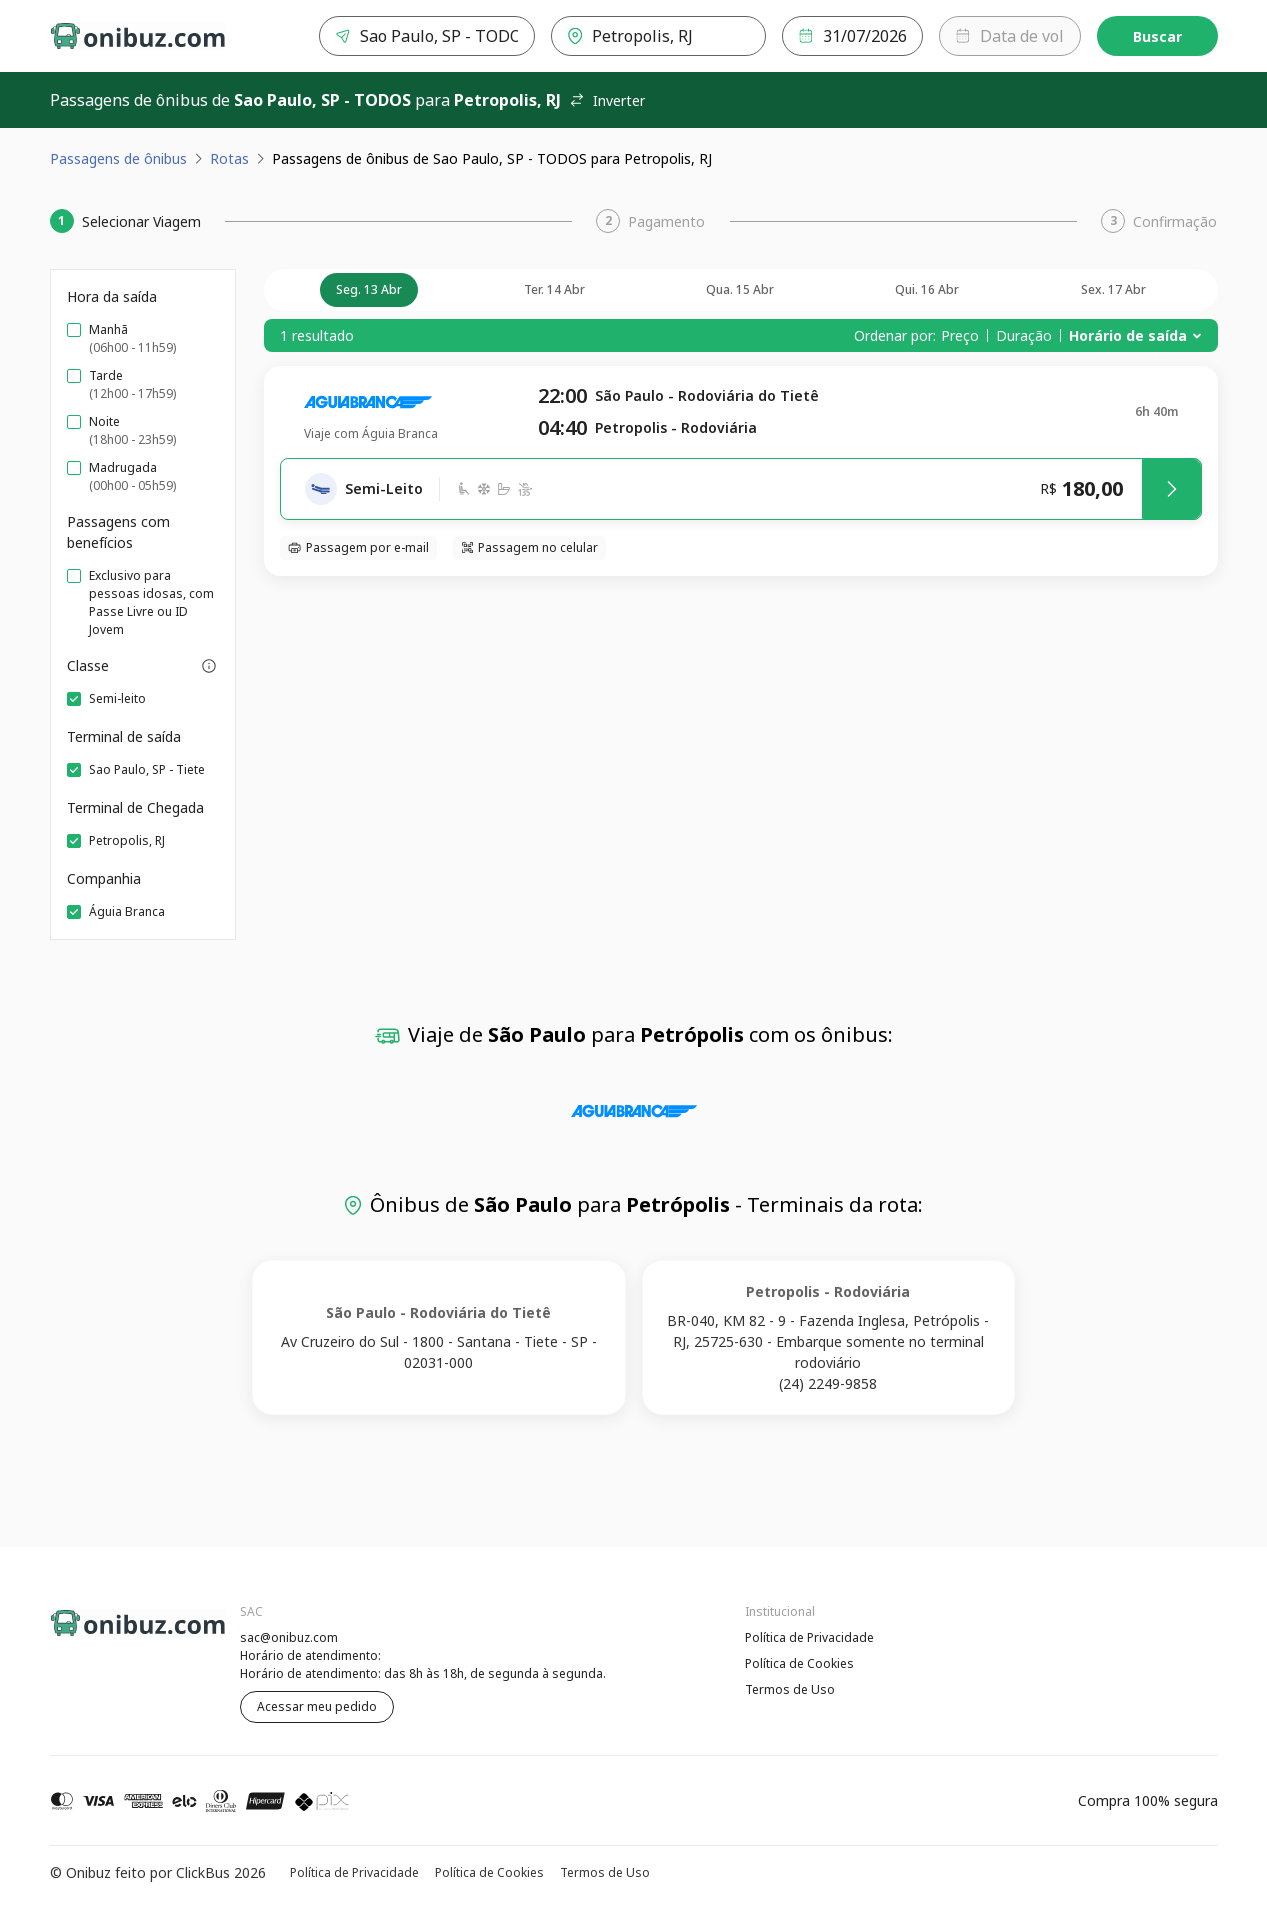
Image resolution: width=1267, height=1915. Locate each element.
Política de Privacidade (809, 1637)
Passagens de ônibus (118, 158)
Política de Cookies (799, 1663)
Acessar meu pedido (317, 1706)
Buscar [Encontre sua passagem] (1157, 36)
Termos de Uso (790, 1689)
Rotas (229, 158)
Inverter (607, 100)
